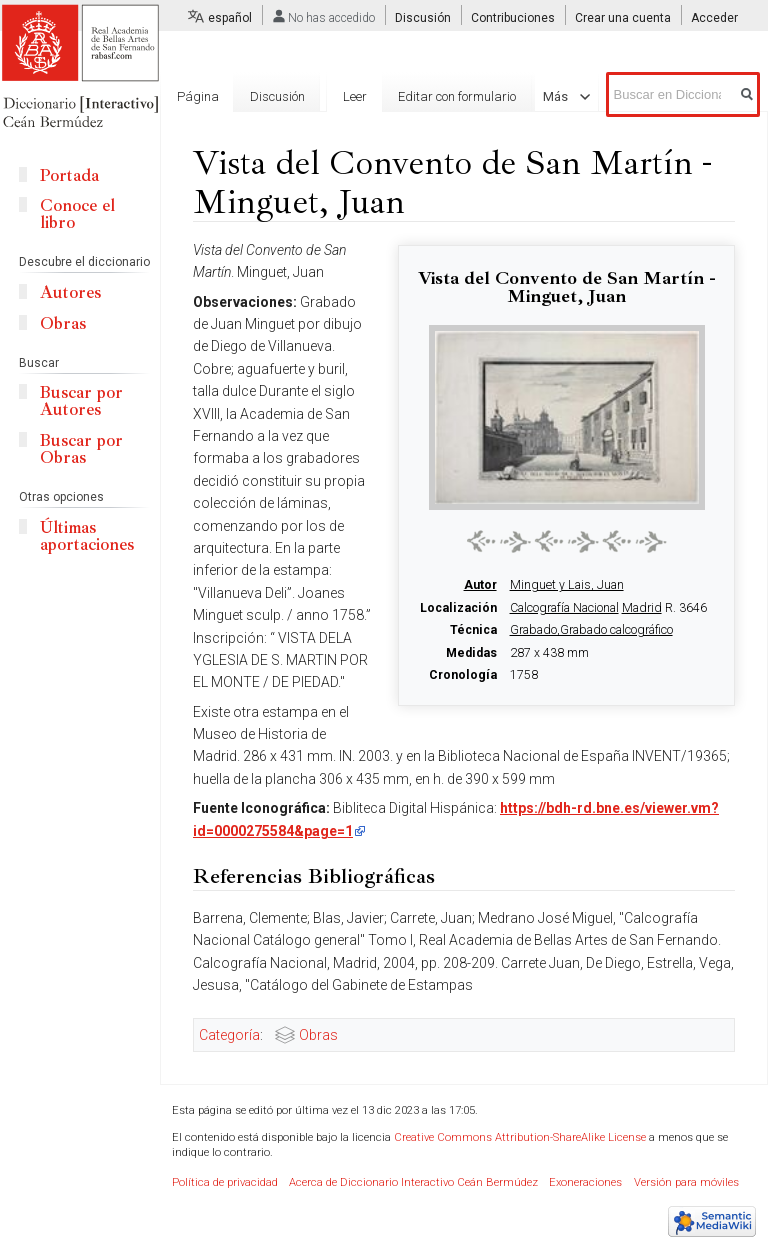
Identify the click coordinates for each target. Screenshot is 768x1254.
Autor (480, 585)
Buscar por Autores (81, 401)
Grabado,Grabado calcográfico (591, 630)
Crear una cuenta (623, 18)
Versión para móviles (686, 1182)
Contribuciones (513, 18)
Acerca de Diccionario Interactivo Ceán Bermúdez (413, 1182)
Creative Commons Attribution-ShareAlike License (520, 1137)
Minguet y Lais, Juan (567, 585)
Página (198, 96)
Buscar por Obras (81, 449)
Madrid (642, 608)
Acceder (714, 18)
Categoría (229, 1035)
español (230, 18)
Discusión (423, 18)
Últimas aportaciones (87, 536)
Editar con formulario (439, 168)
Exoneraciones (585, 1182)
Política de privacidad (225, 1182)
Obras (318, 1035)
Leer (337, 168)
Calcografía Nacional (564, 608)
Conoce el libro (77, 214)
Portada (69, 175)
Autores (70, 292)
